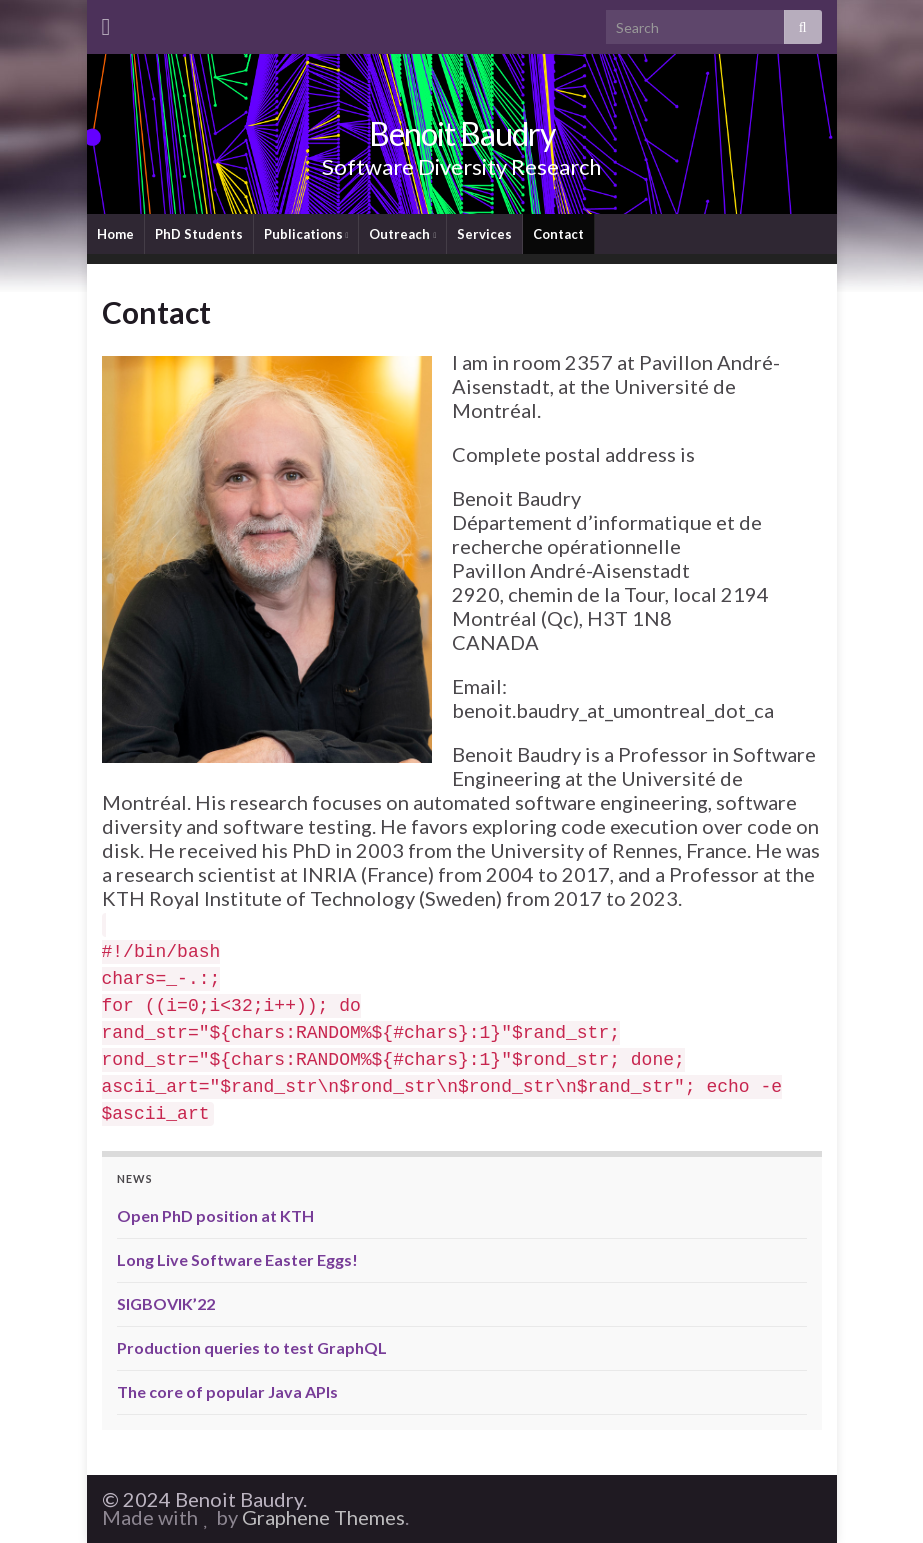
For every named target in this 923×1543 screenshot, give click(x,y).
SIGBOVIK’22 (166, 1303)
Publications (306, 234)
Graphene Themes (323, 1517)
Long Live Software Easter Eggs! (237, 1259)
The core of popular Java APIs (227, 1391)
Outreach (402, 234)
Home (115, 234)
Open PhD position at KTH (215, 1215)
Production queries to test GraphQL (252, 1347)
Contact (558, 234)
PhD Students (199, 234)
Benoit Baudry (462, 133)
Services (484, 234)
